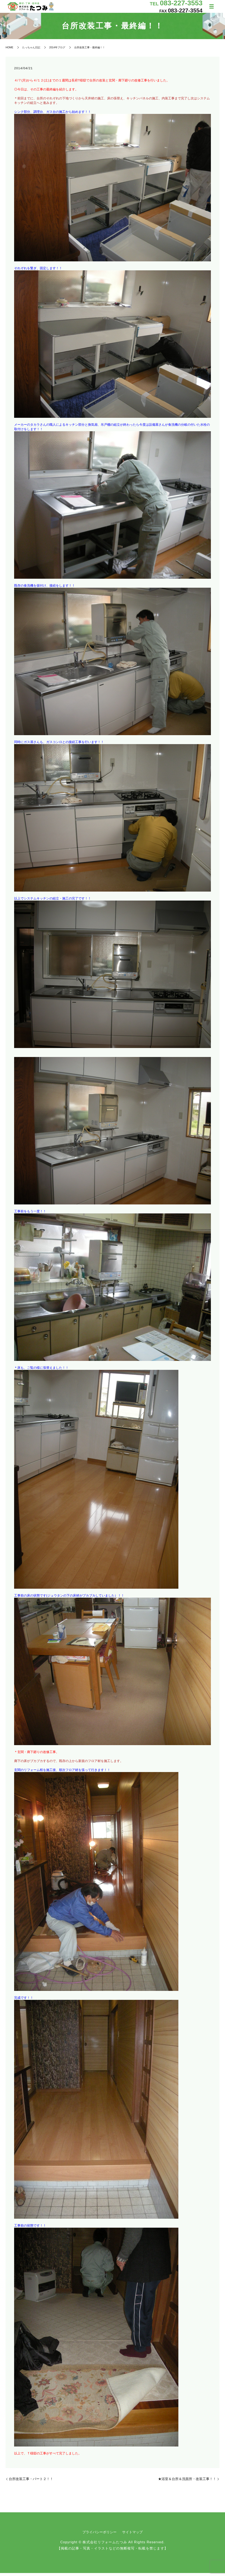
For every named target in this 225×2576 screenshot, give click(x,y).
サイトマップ (132, 2535)
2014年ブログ (57, 50)
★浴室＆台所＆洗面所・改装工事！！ (187, 2482)
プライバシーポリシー (99, 2535)
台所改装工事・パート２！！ (31, 2482)
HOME (9, 50)
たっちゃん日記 (31, 50)
